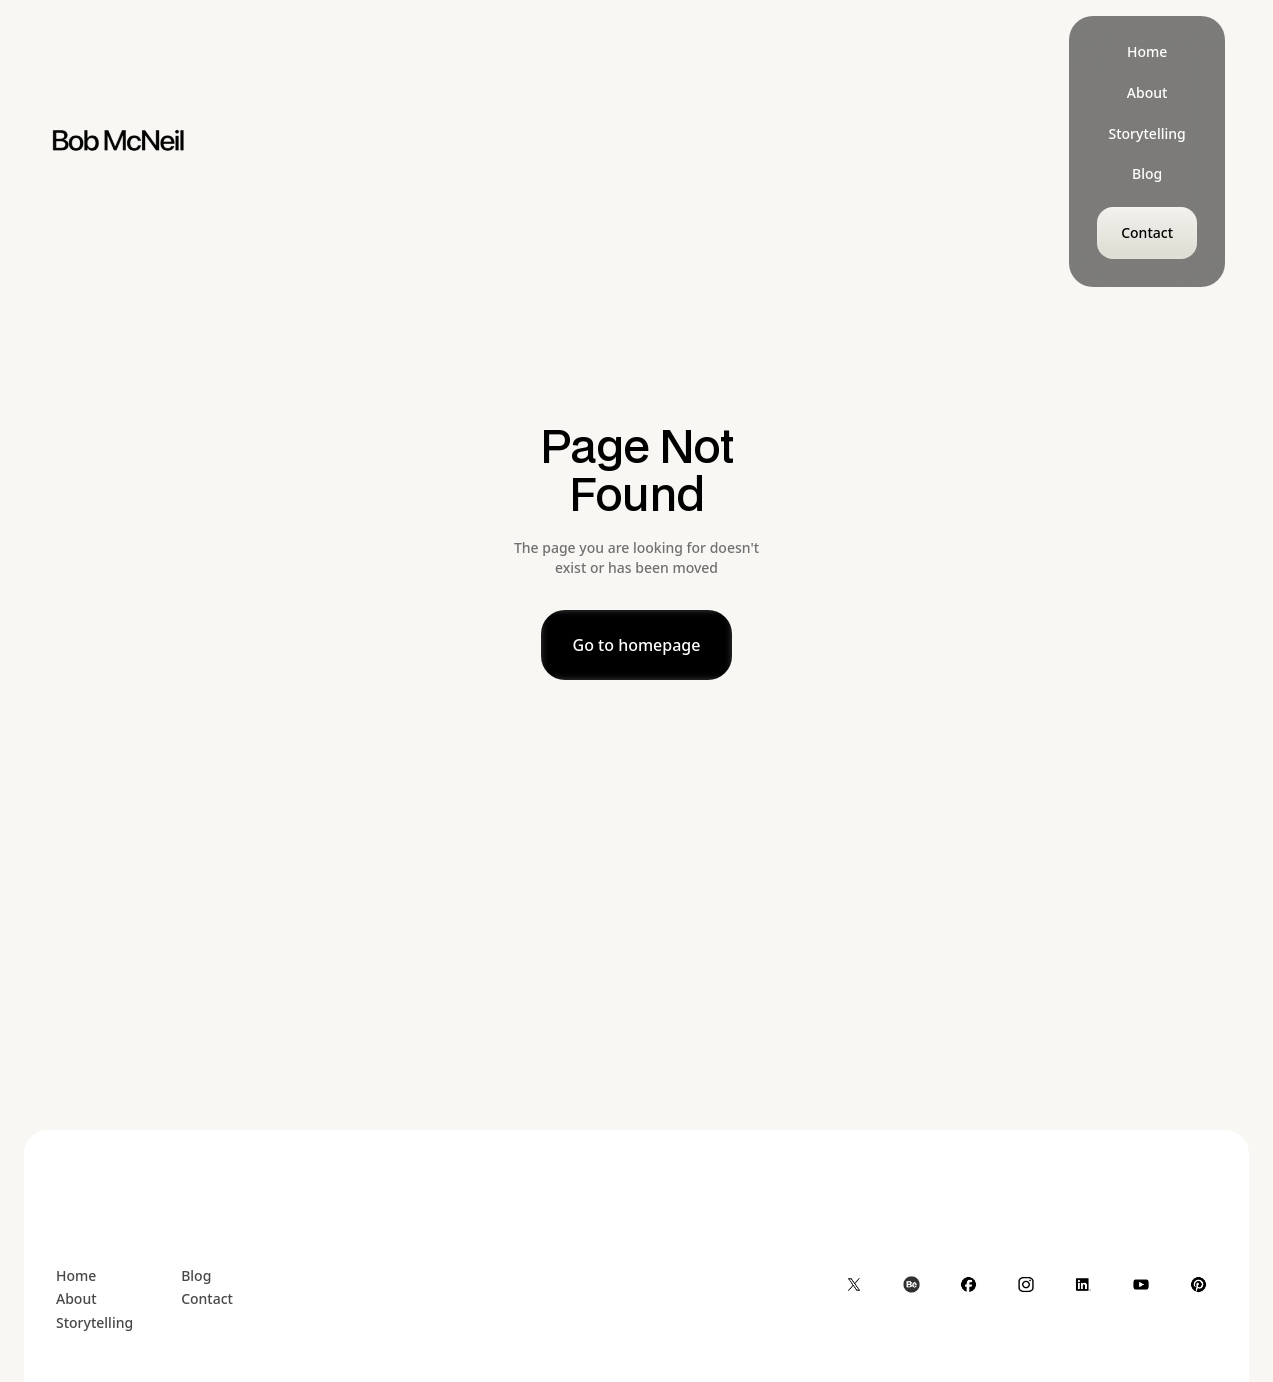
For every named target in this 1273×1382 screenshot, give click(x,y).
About (76, 1298)
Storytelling (94, 1322)
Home (76, 1275)
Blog (196, 1275)
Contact (207, 1298)
